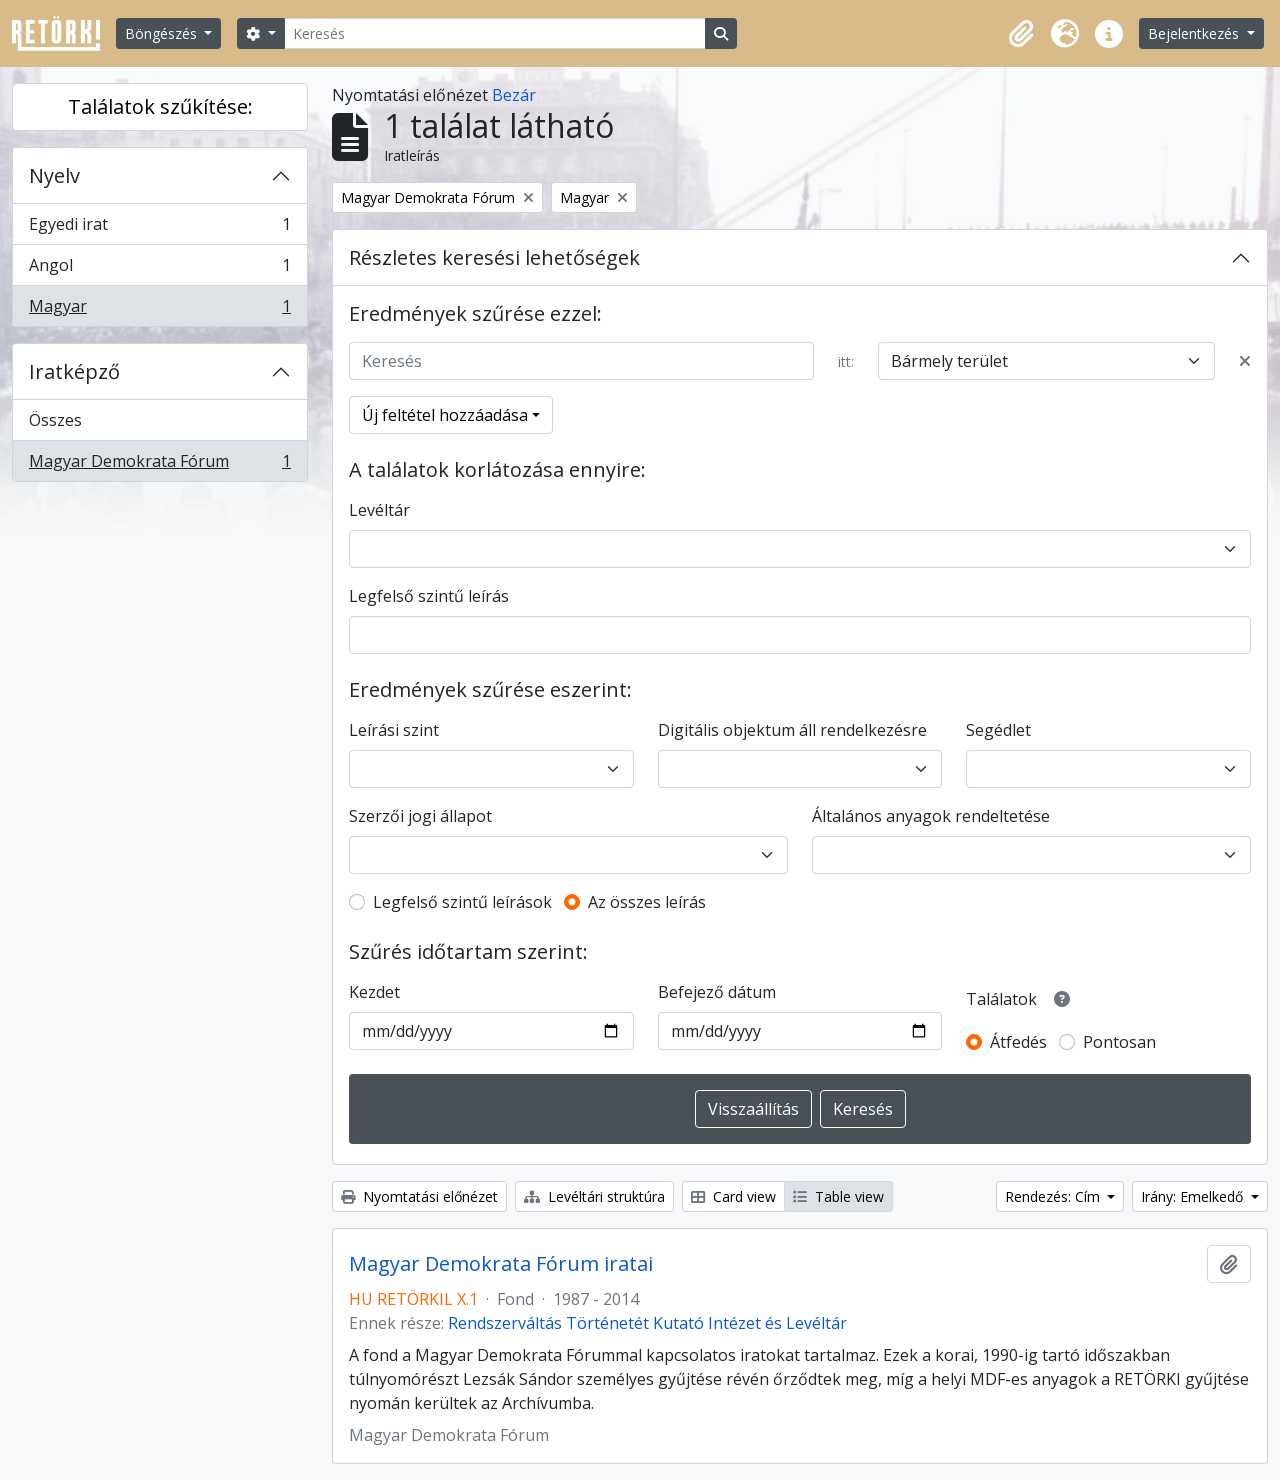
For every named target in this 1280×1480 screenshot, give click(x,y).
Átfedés (1018, 1042)
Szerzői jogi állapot (420, 816)
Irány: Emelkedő (1194, 1196)
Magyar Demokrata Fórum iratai (501, 1264)
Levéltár (379, 510)
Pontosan (1119, 1042)
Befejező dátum (717, 992)
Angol (159, 269)
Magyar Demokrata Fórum (159, 465)
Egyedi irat (159, 228)
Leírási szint (394, 730)
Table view (838, 1196)
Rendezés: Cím (1054, 1196)
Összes (55, 420)
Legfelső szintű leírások (462, 902)
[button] (1021, 34)
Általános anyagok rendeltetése (931, 816)
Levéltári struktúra (594, 1196)
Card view (733, 1196)
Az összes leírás (647, 902)
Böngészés (163, 33)
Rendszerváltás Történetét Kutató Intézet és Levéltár (647, 1323)
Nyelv (54, 175)
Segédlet (998, 730)
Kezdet (374, 992)
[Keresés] (495, 33)
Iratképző (74, 371)
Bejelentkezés (1195, 33)
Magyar (159, 310)
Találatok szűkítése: (160, 106)
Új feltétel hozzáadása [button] (445, 415)
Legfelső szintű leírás (429, 596)
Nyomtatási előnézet (419, 1196)
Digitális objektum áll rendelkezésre (792, 730)
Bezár (514, 95)
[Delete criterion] (1245, 361)
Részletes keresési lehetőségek (494, 257)
